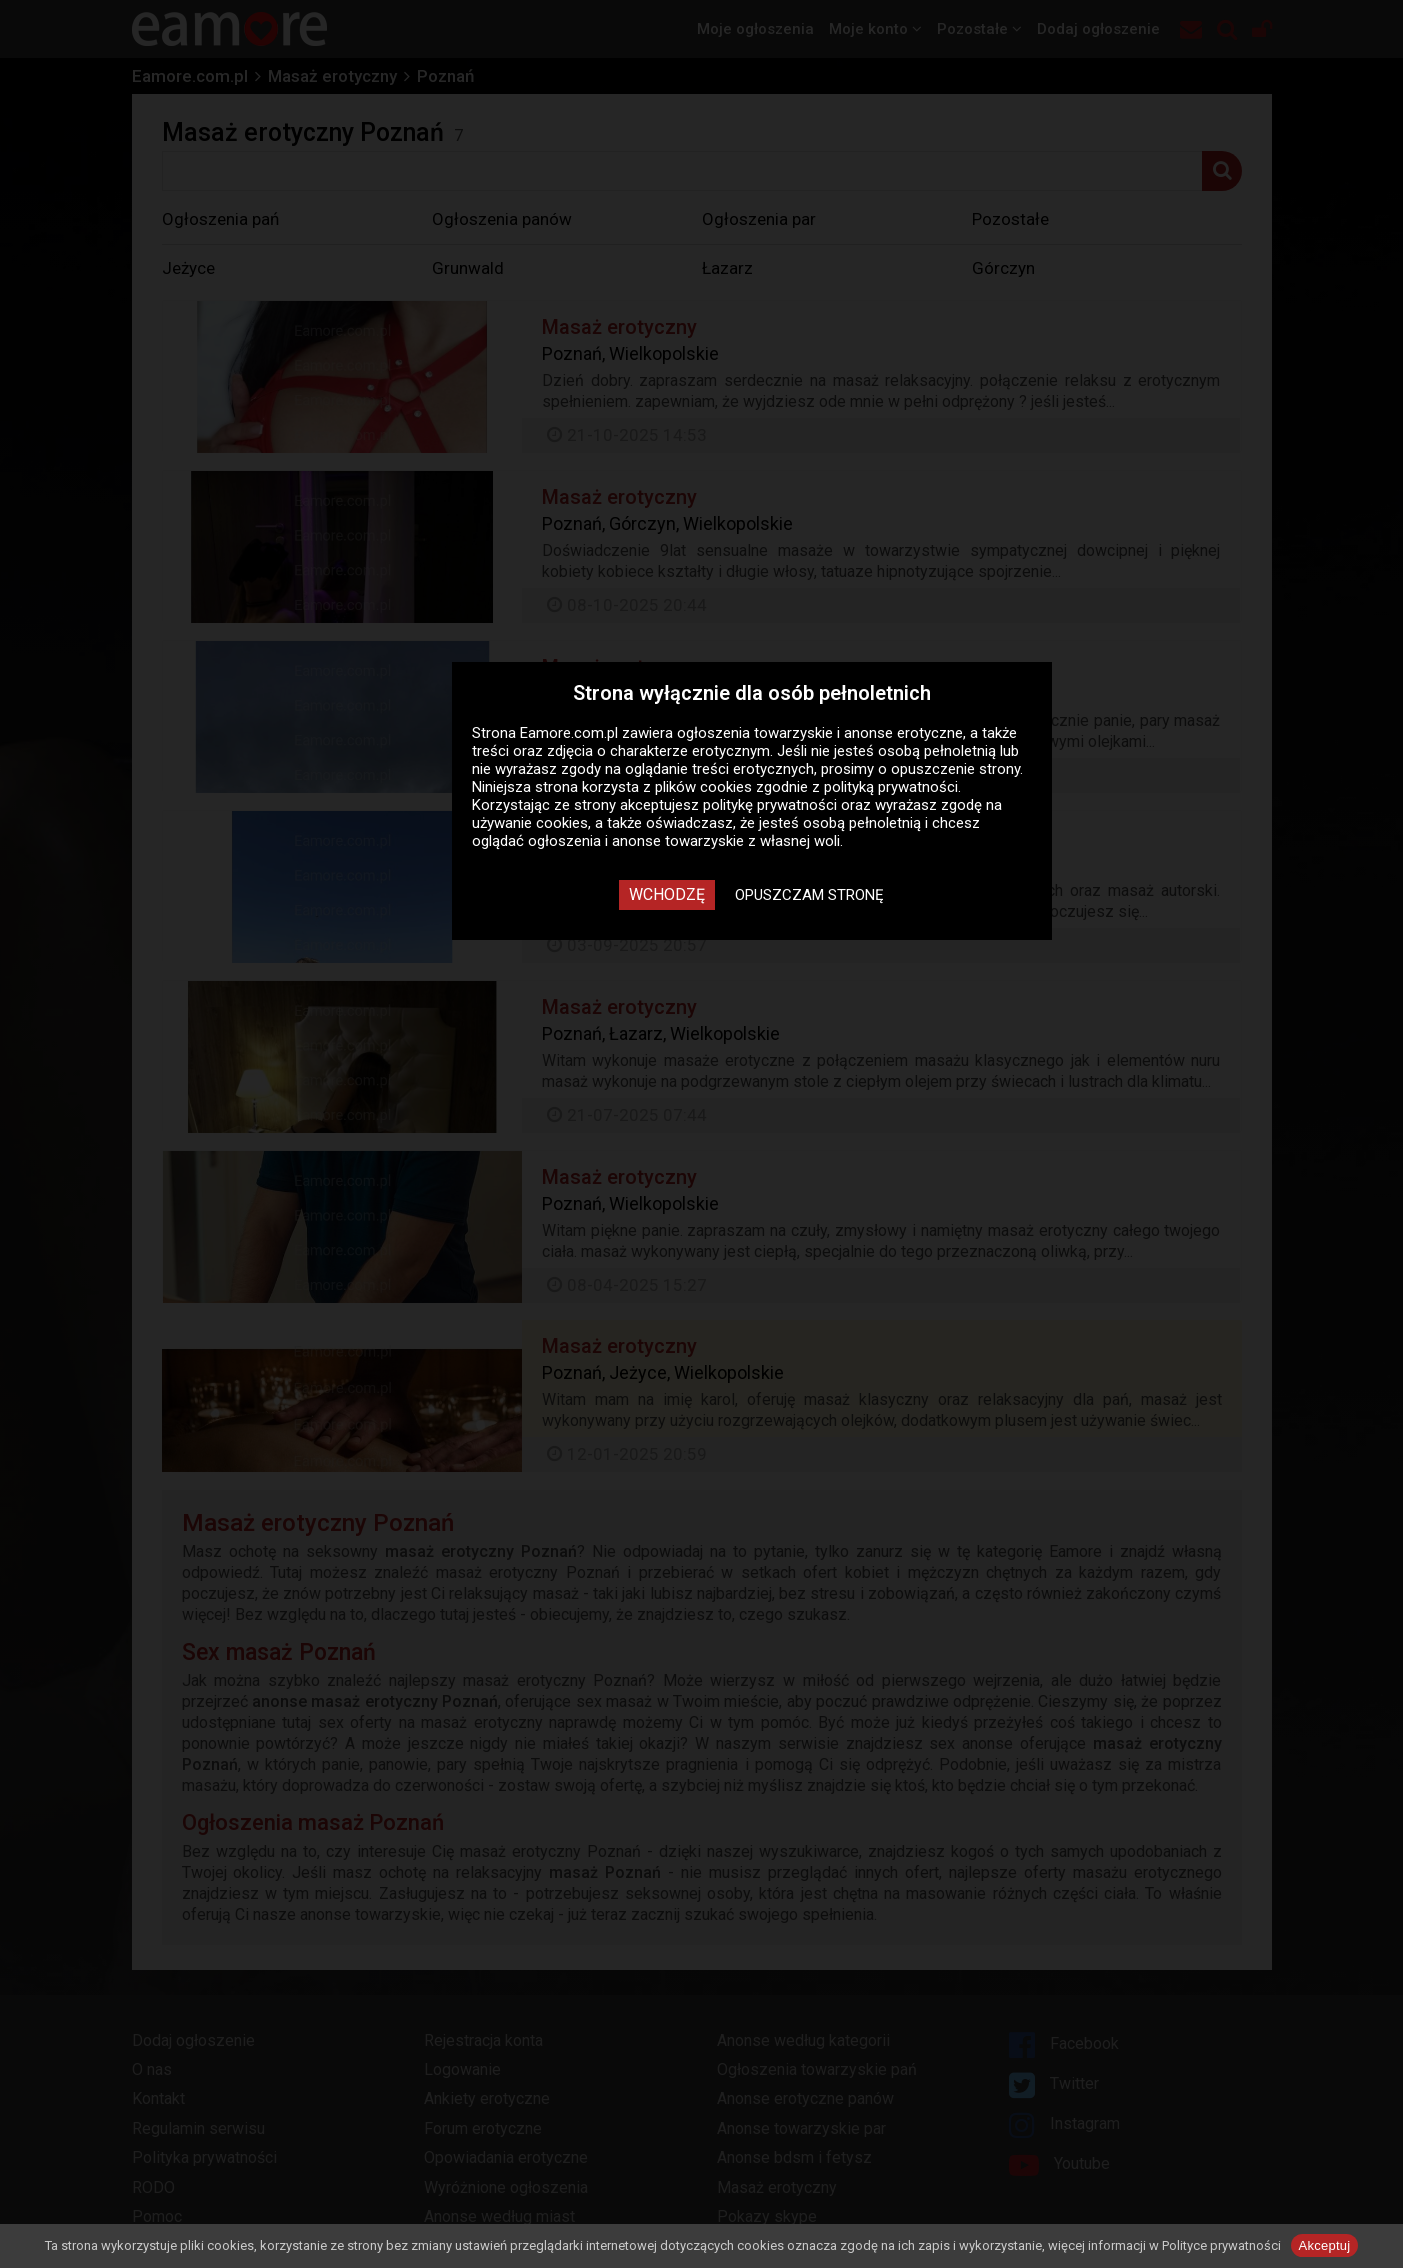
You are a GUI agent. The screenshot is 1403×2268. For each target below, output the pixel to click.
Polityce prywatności (1221, 2245)
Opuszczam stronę (809, 895)
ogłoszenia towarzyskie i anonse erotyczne (820, 733)
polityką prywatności (891, 787)
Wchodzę (667, 894)
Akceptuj (1325, 2245)
